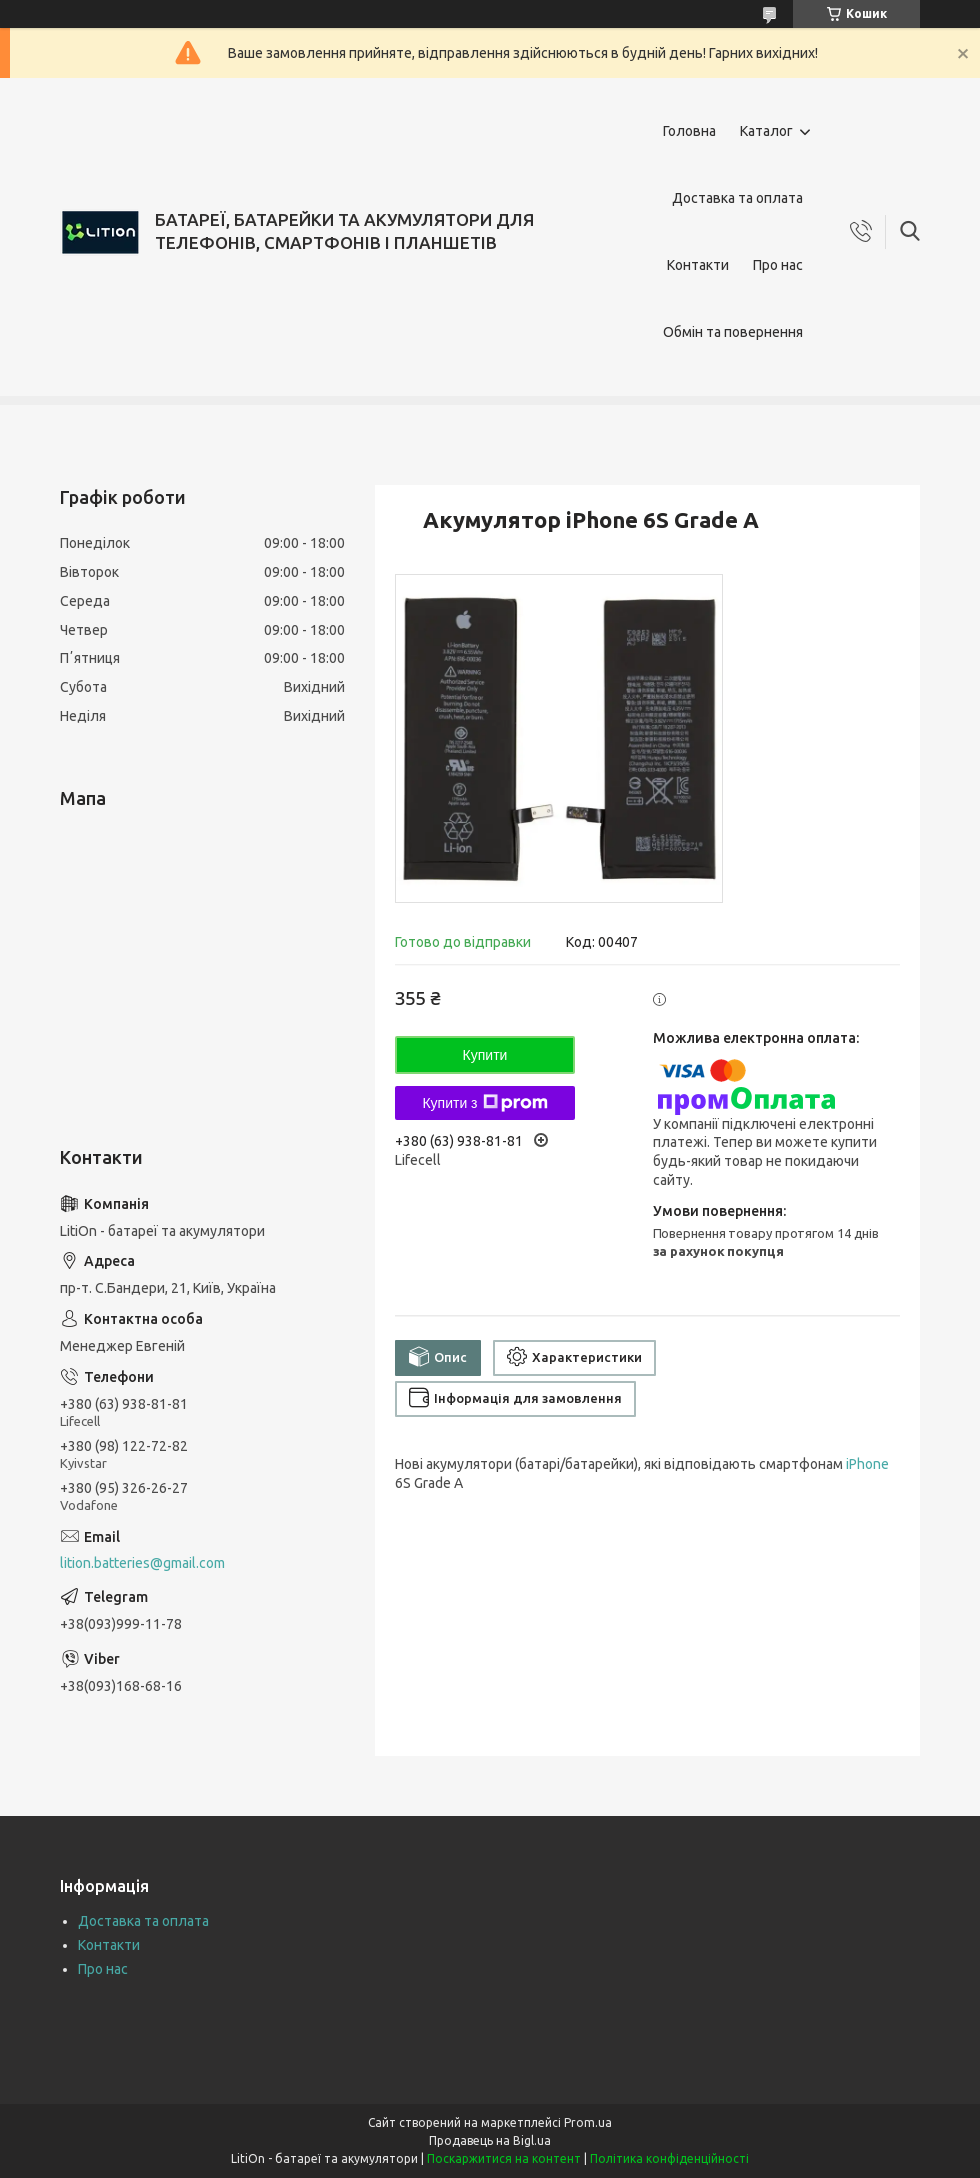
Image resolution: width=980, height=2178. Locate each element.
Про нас (778, 265)
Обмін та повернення (733, 332)
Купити (485, 1055)
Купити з (484, 1103)
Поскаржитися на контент (504, 2158)
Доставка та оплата (737, 198)
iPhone (867, 1464)
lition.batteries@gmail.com (142, 1563)
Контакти (698, 265)
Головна (689, 131)
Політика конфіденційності (669, 2158)
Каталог (766, 131)
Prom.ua (588, 2122)
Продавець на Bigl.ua (490, 2140)
